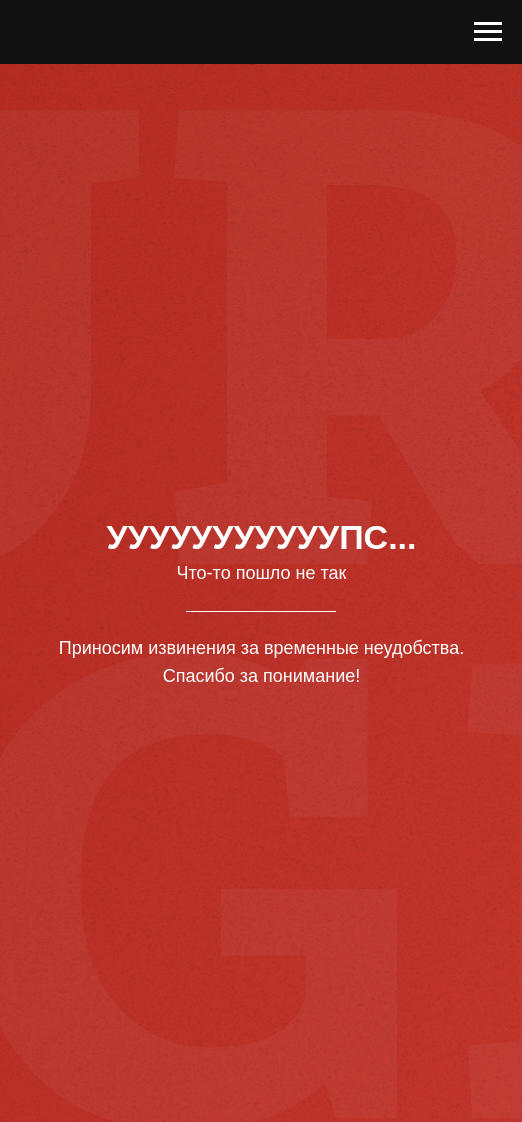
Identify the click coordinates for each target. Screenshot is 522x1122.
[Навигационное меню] (488, 32)
